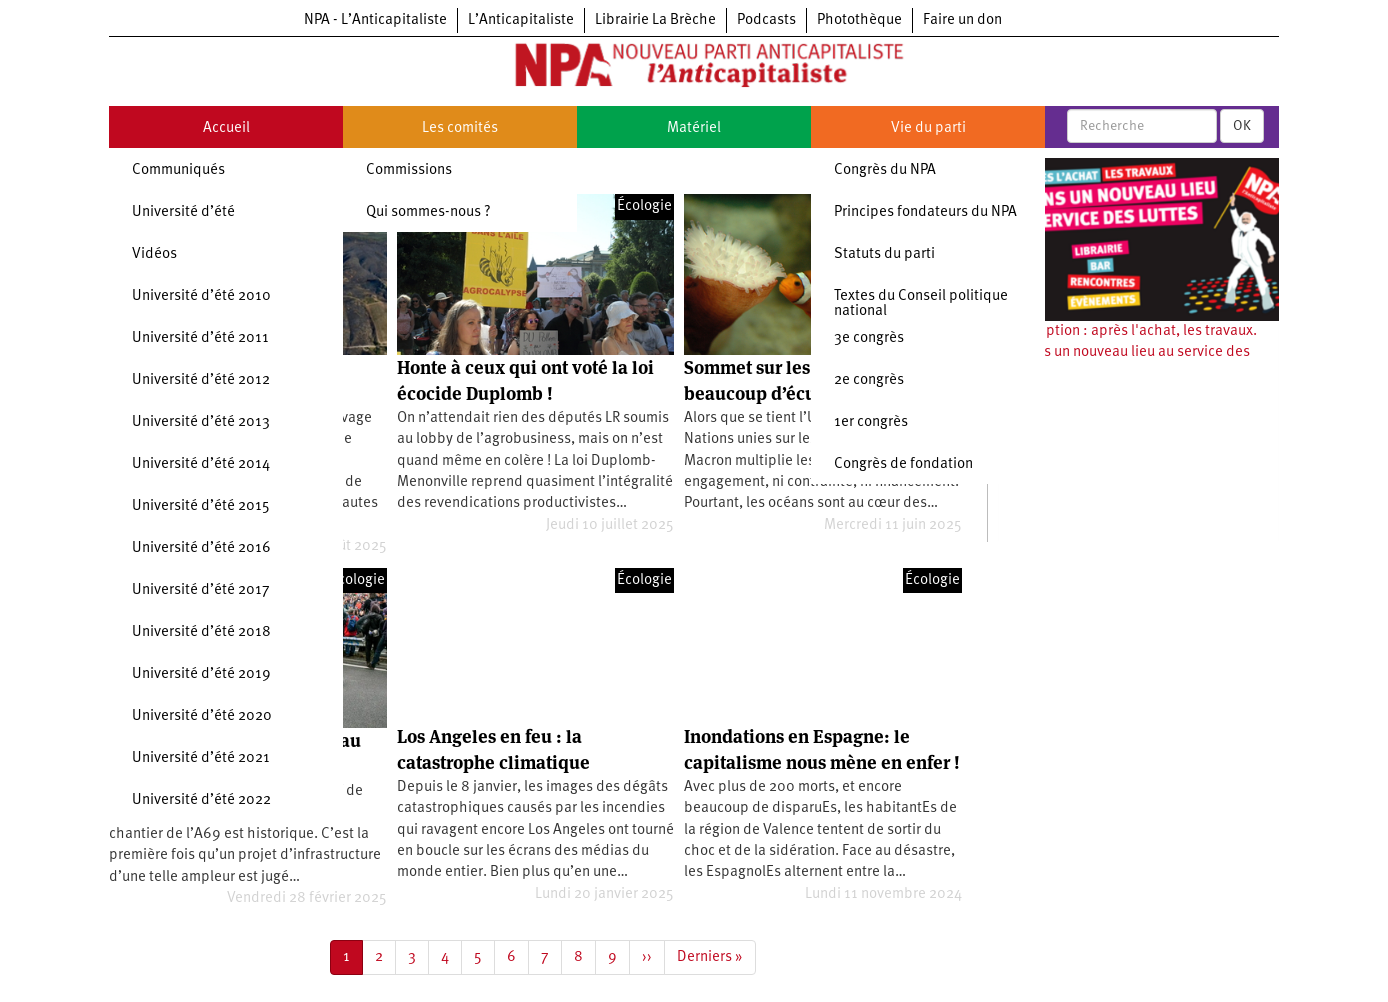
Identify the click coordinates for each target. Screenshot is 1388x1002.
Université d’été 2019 (201, 674)
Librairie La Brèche (655, 20)
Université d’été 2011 (200, 338)
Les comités (460, 128)
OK (1242, 126)
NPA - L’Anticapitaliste (375, 20)
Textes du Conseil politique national (921, 304)
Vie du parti (928, 128)
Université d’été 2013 (201, 422)
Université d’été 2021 (201, 758)
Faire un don (962, 20)
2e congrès (869, 380)
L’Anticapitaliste (521, 20)
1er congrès (871, 422)
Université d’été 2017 (201, 590)
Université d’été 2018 (201, 632)
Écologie (644, 206)
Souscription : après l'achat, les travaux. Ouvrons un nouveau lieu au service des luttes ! (1127, 353)
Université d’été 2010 (201, 296)
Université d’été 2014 (201, 464)
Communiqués (178, 170)
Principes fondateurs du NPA (925, 212)
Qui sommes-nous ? (428, 212)
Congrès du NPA (885, 170)
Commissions (409, 170)
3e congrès (869, 338)
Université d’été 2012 (201, 380)
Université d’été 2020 (202, 716)
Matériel (694, 128)
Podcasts (766, 20)
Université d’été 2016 (201, 548)
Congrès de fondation (903, 464)
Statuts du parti (884, 254)
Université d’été (183, 212)
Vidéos (154, 254)
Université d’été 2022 (201, 800)
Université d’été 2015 (201, 506)
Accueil (226, 128)
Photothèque (859, 20)
